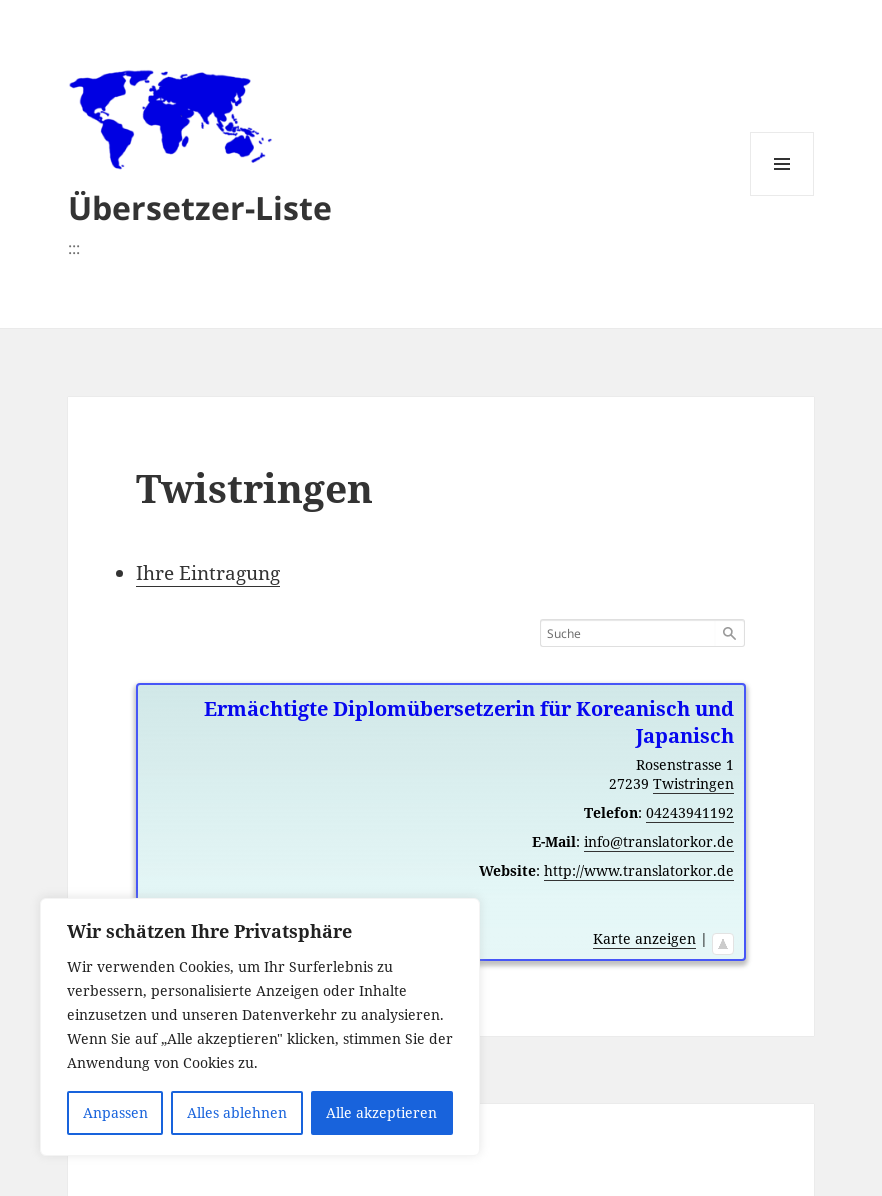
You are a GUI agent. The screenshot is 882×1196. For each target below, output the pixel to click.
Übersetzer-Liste (200, 207)
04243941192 (690, 812)
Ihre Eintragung (208, 573)
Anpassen (115, 1112)
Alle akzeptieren (381, 1112)
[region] (260, 1027)
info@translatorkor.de (659, 841)
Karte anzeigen (644, 938)
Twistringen (693, 783)
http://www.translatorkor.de (639, 870)
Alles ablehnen (237, 1112)
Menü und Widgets (782, 195)
